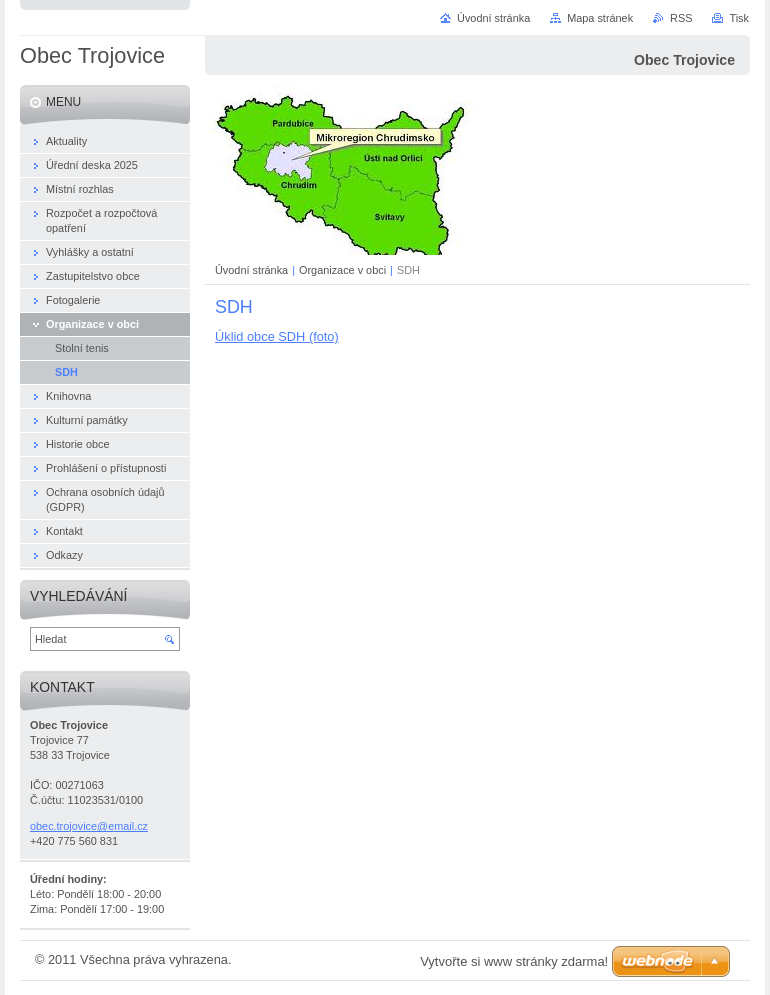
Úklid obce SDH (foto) (277, 336)
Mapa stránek (600, 18)
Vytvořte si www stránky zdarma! (514, 961)
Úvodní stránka (251, 270)
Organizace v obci (342, 270)
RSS (681, 18)
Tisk (739, 18)
